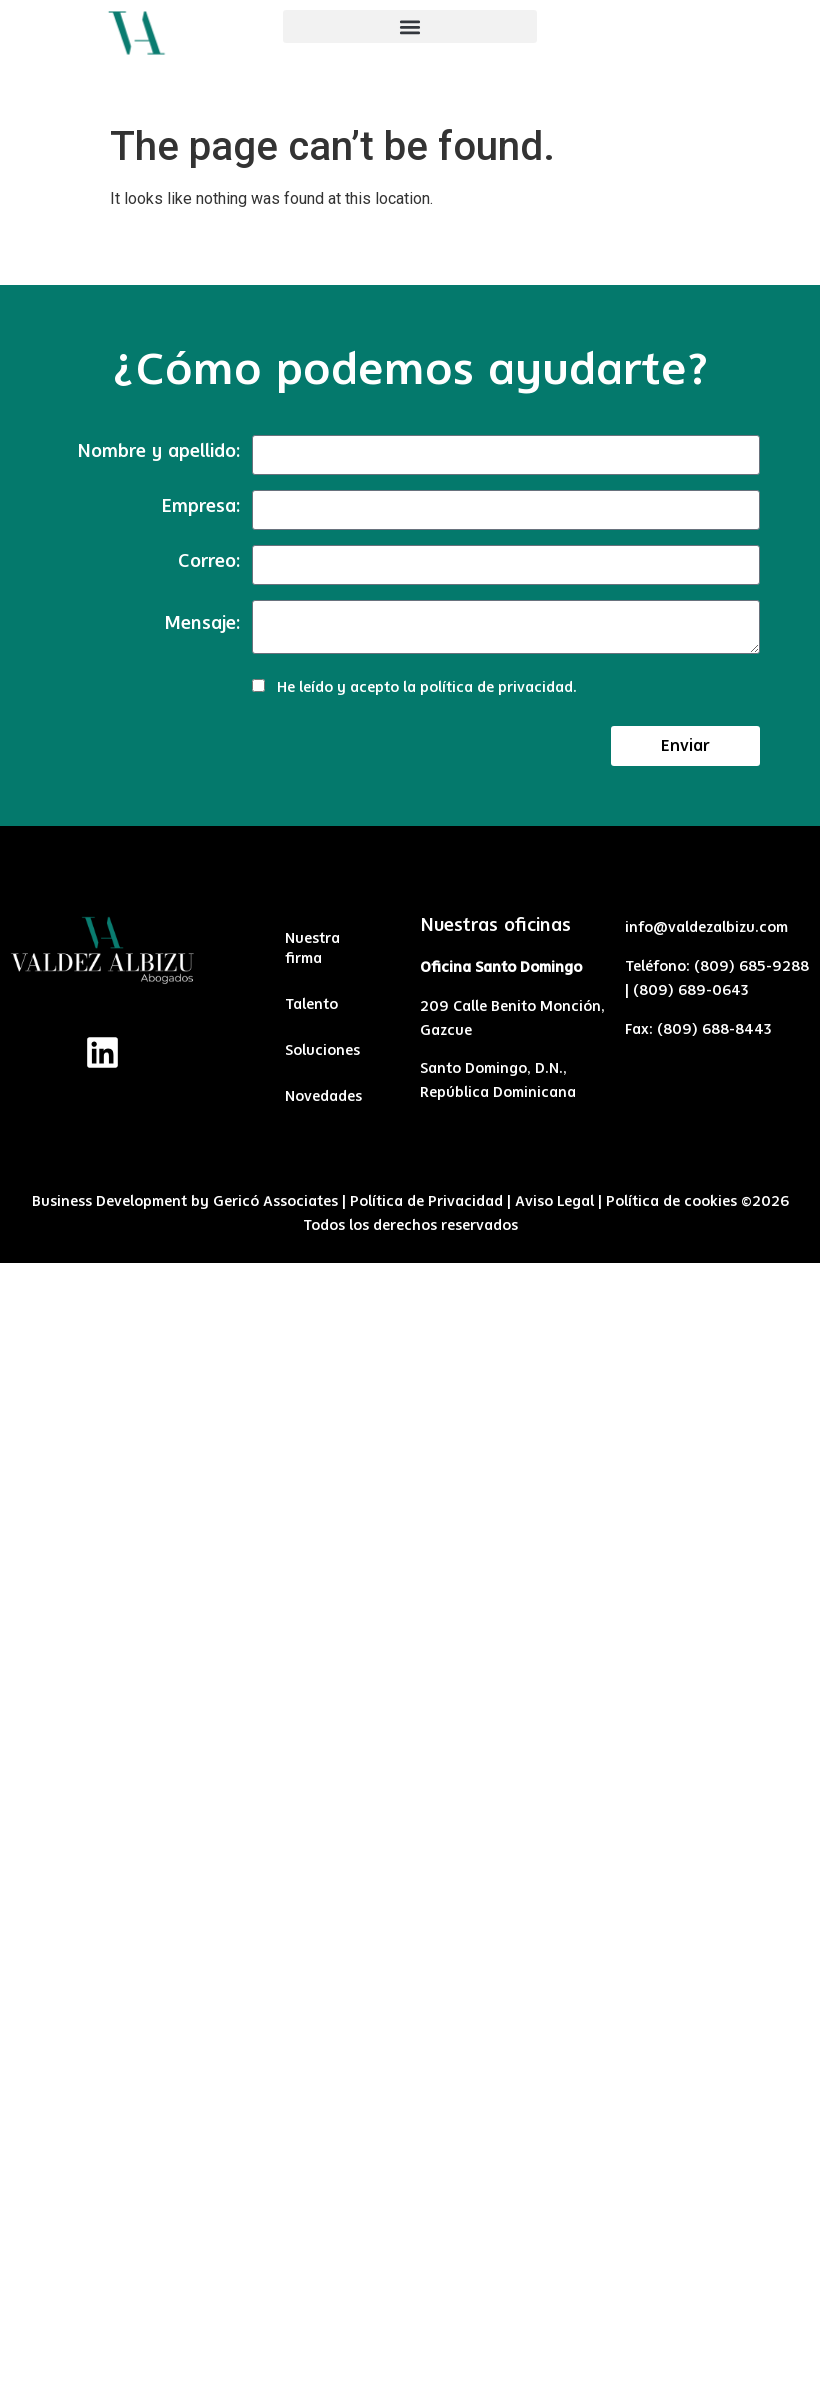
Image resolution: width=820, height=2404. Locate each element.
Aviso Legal (554, 1202)
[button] (409, 26)
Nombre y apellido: (158, 452)
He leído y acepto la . (427, 688)
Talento (311, 1005)
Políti (624, 1202)
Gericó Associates (275, 1202)
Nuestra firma (312, 949)
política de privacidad (496, 688)
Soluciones (322, 1051)
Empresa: (200, 507)
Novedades (323, 1097)
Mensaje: (202, 624)
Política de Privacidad (426, 1202)
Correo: (209, 562)
